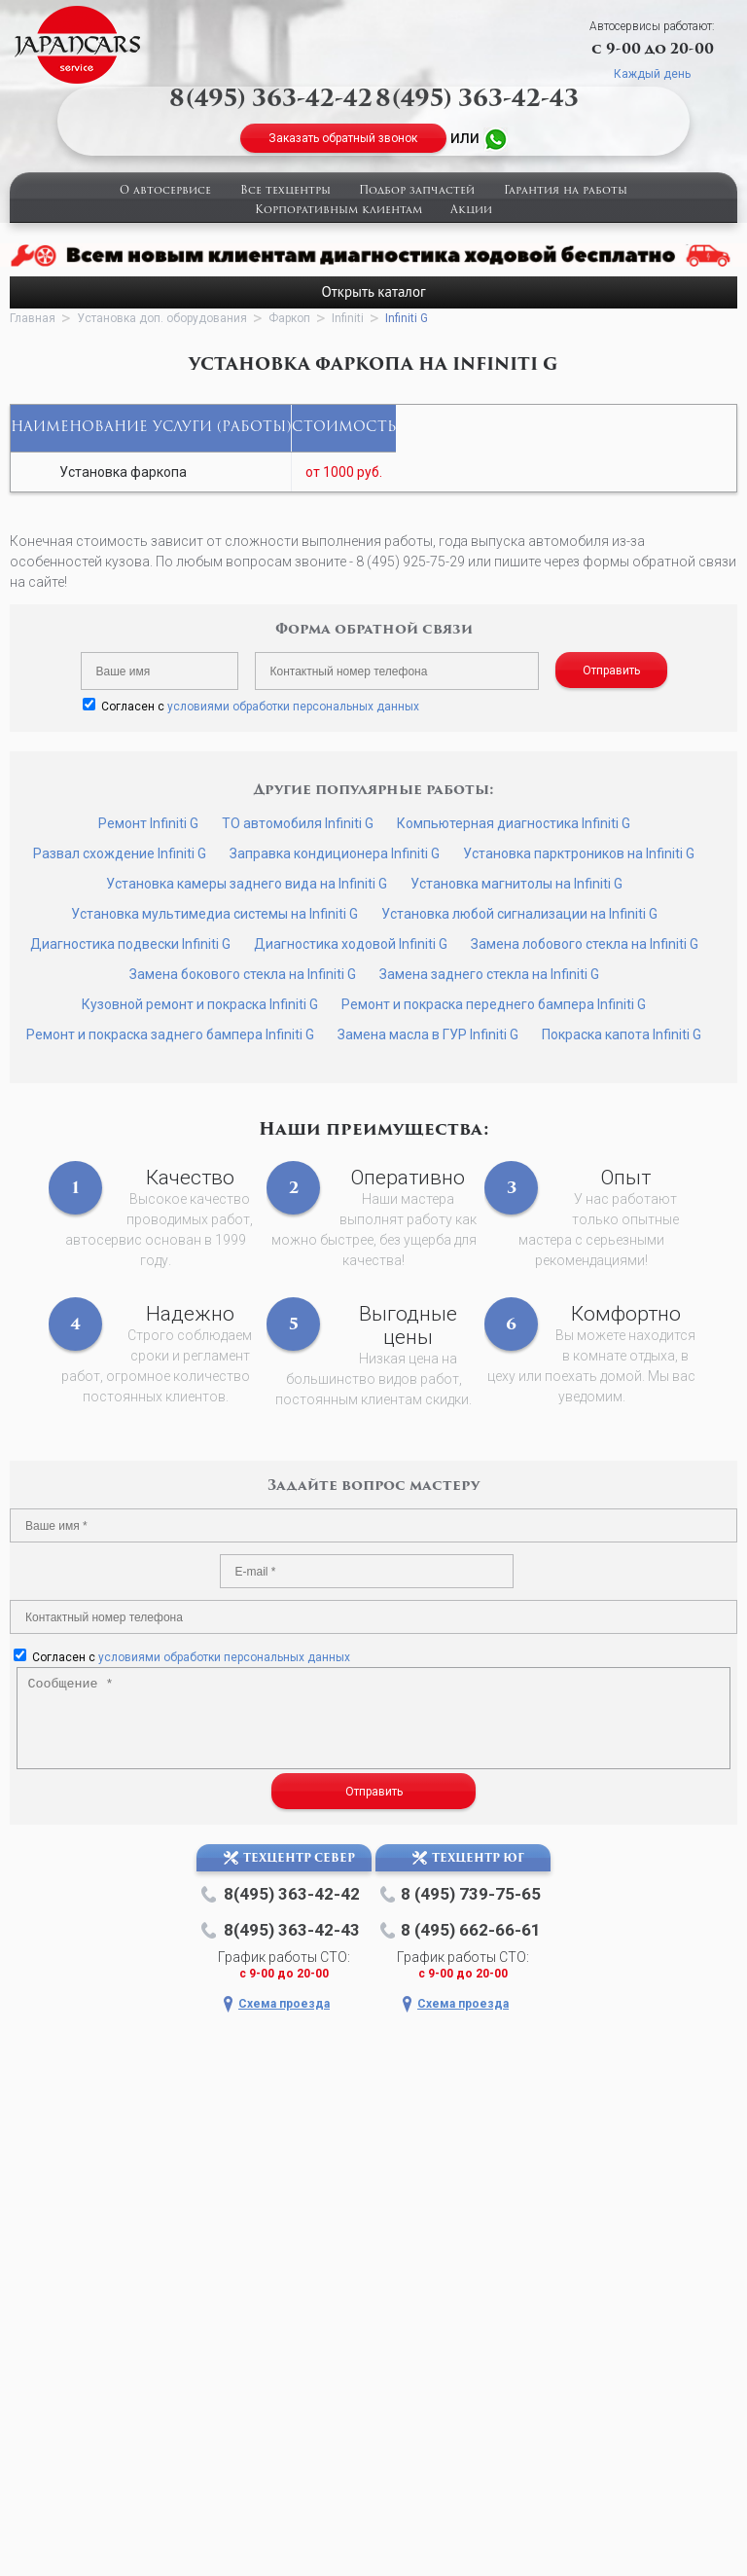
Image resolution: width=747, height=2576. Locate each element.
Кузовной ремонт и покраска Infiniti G (200, 1004)
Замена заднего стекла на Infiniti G (489, 974)
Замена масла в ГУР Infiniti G (428, 1034)
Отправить (611, 670)
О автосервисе (165, 191)
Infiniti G (406, 318)
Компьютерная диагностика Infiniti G (513, 823)
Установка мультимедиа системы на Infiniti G (214, 914)
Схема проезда (284, 2004)
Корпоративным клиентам (338, 210)
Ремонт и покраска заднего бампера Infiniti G (170, 1034)
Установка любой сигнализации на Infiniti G (519, 914)
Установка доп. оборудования (162, 318)
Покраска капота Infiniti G (621, 1034)
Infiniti (348, 318)
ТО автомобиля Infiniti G (298, 823)
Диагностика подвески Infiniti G (130, 944)
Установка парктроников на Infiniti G (578, 853)
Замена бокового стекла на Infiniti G (242, 974)
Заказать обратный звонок (342, 138)
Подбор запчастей (417, 191)
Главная (32, 318)
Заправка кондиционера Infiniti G (335, 853)
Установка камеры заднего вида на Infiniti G (246, 883)
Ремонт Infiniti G (148, 823)
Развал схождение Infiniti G (119, 853)
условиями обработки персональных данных (293, 706)
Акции (471, 210)
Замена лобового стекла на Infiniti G (584, 944)
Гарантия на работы (565, 191)
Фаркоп (289, 318)
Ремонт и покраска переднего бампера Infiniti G (493, 1004)
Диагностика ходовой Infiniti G (350, 944)
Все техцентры (285, 191)
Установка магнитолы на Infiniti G (516, 883)
